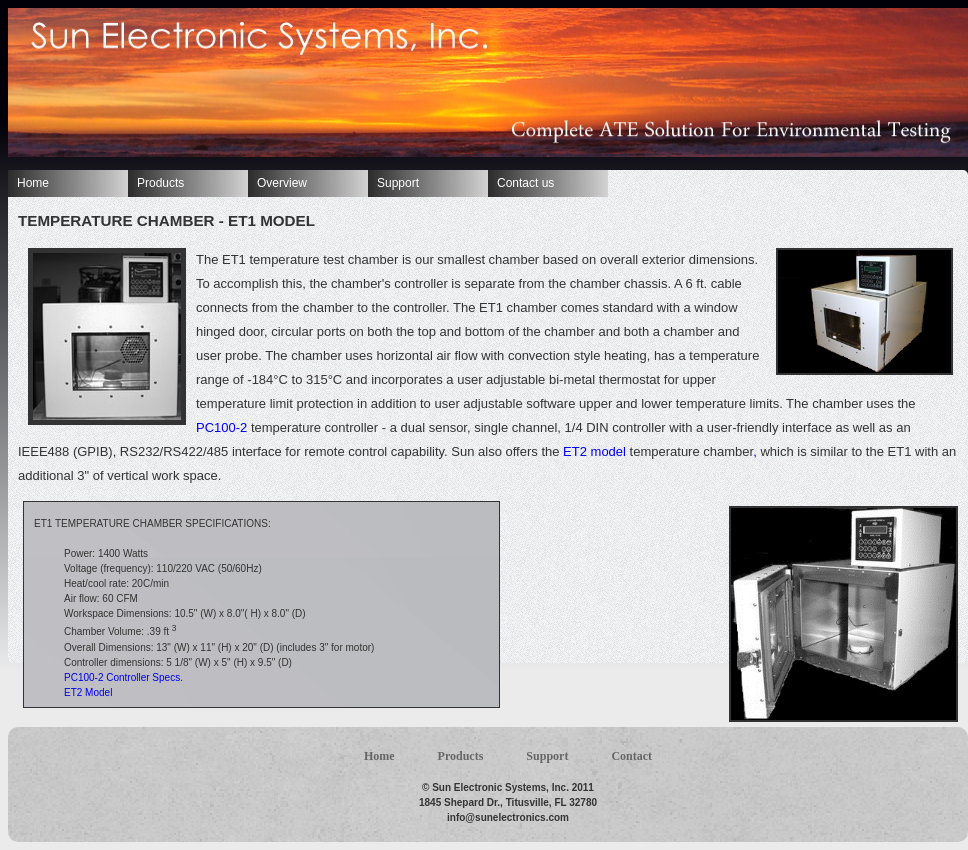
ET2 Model (88, 692)
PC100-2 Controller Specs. (123, 677)
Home (33, 183)
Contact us (525, 183)
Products (160, 183)
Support (398, 183)
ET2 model (594, 451)
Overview (282, 183)
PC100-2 (223, 427)
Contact (631, 756)
